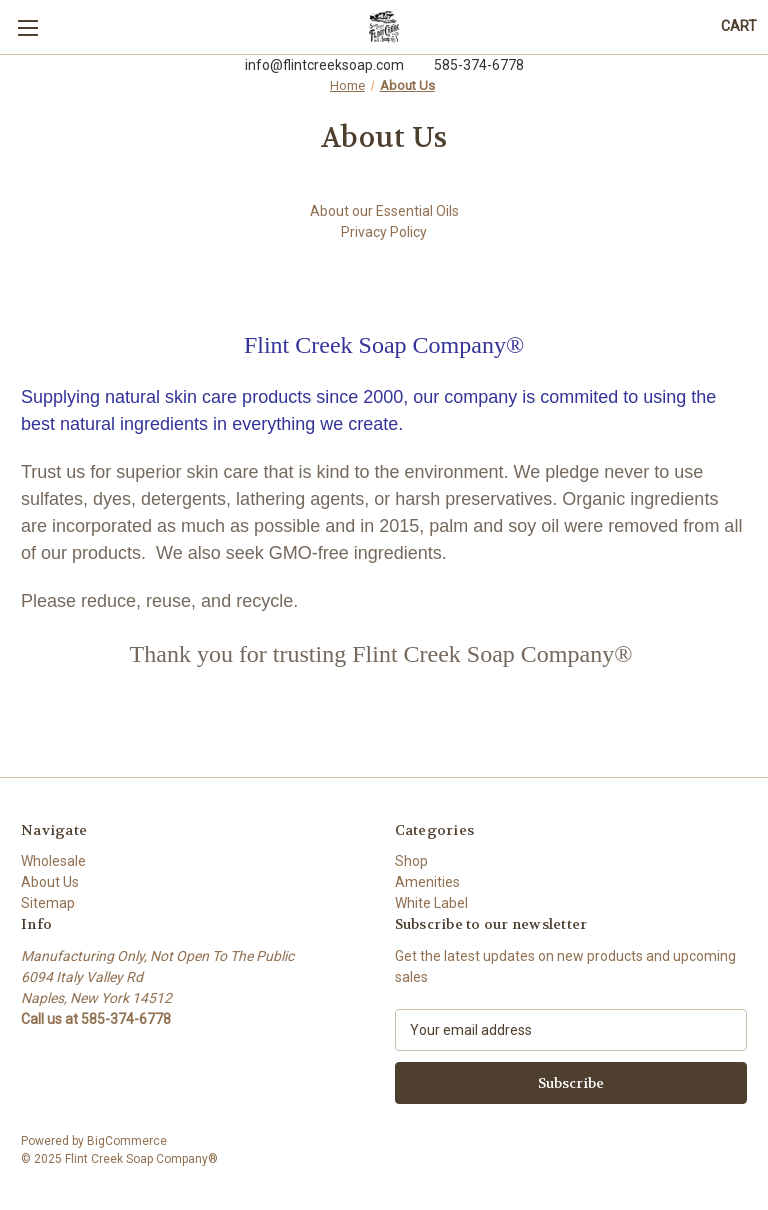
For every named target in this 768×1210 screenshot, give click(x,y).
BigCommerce (127, 1141)
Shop (411, 861)
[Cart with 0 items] (739, 26)
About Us (50, 882)
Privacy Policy (384, 232)
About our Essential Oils (384, 211)
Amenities (427, 882)
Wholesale (53, 861)
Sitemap (48, 903)
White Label (431, 903)
